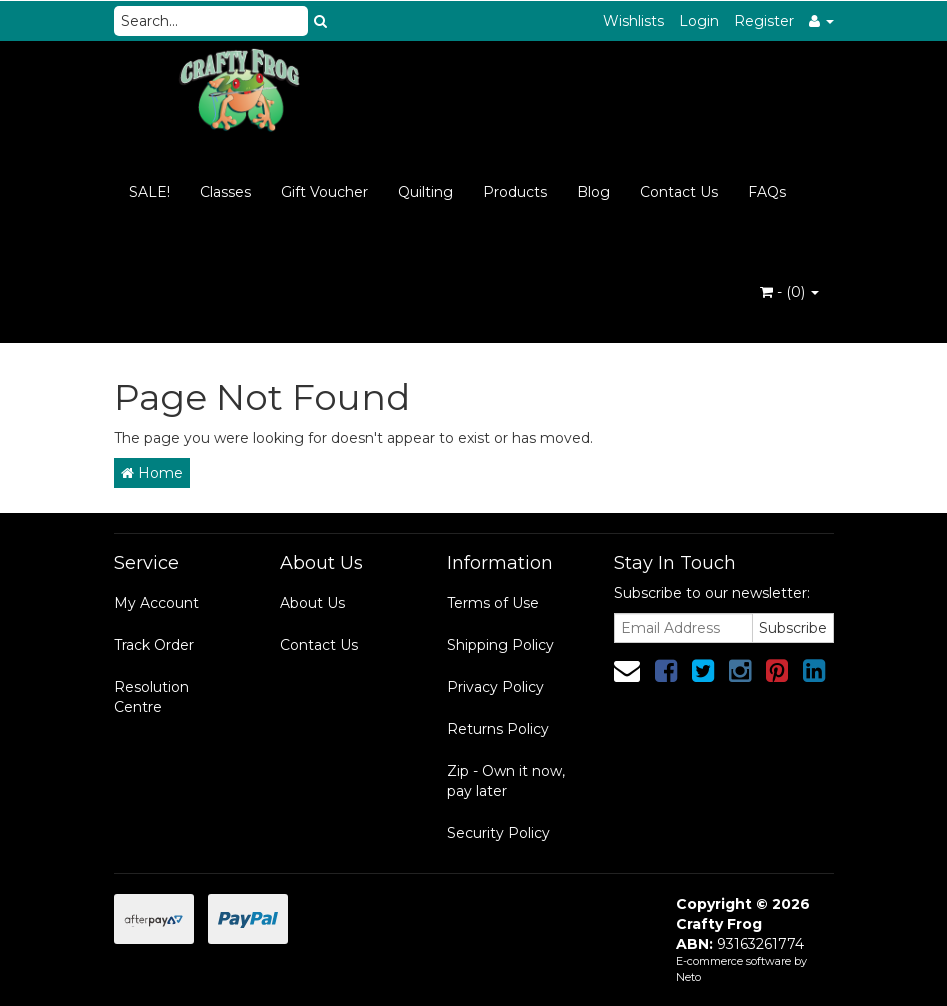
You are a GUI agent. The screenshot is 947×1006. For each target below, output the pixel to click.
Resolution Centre (151, 697)
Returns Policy (498, 729)
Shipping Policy (500, 645)
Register (764, 21)
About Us (312, 603)
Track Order (154, 645)
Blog (593, 192)
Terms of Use (493, 603)
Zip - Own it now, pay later (506, 781)
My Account (156, 603)
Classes (225, 192)
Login (699, 21)
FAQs (767, 192)
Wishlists (633, 21)
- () (789, 292)
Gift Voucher (324, 192)
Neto (688, 977)
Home (152, 473)
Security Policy (498, 833)
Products (515, 192)
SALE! (149, 192)
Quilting (425, 192)
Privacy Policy (495, 687)
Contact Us (679, 192)
